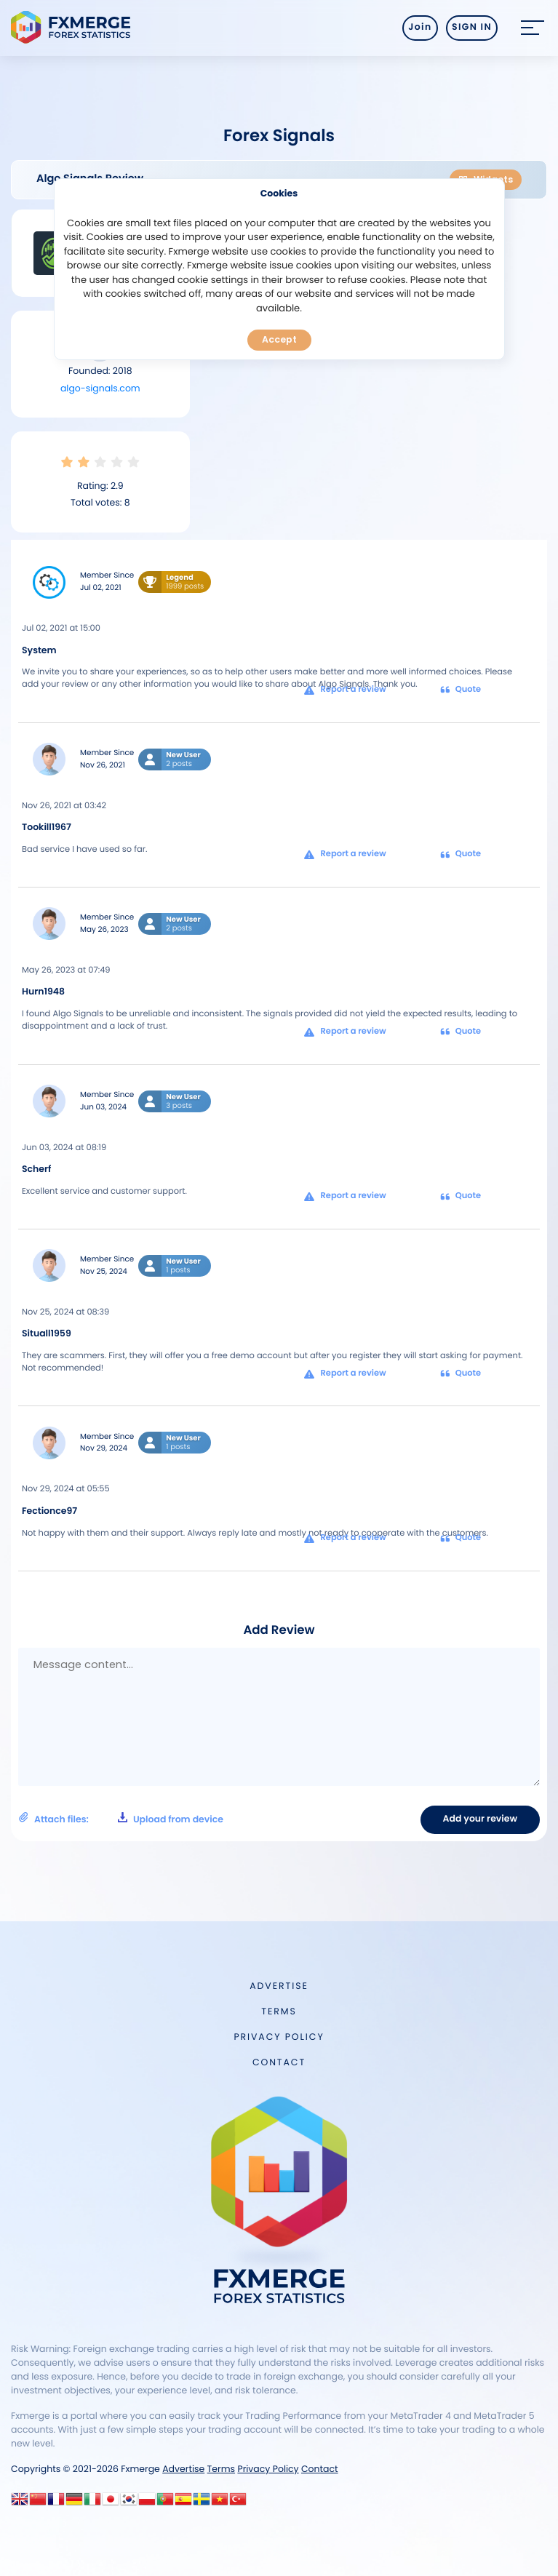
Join (419, 27)
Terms (278, 2012)
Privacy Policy (279, 2037)
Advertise (279, 1986)
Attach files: (120, 1818)
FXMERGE (73, 27)
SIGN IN (472, 27)
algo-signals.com (100, 389)
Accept (279, 339)
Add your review (480, 1819)
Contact (279, 2063)
